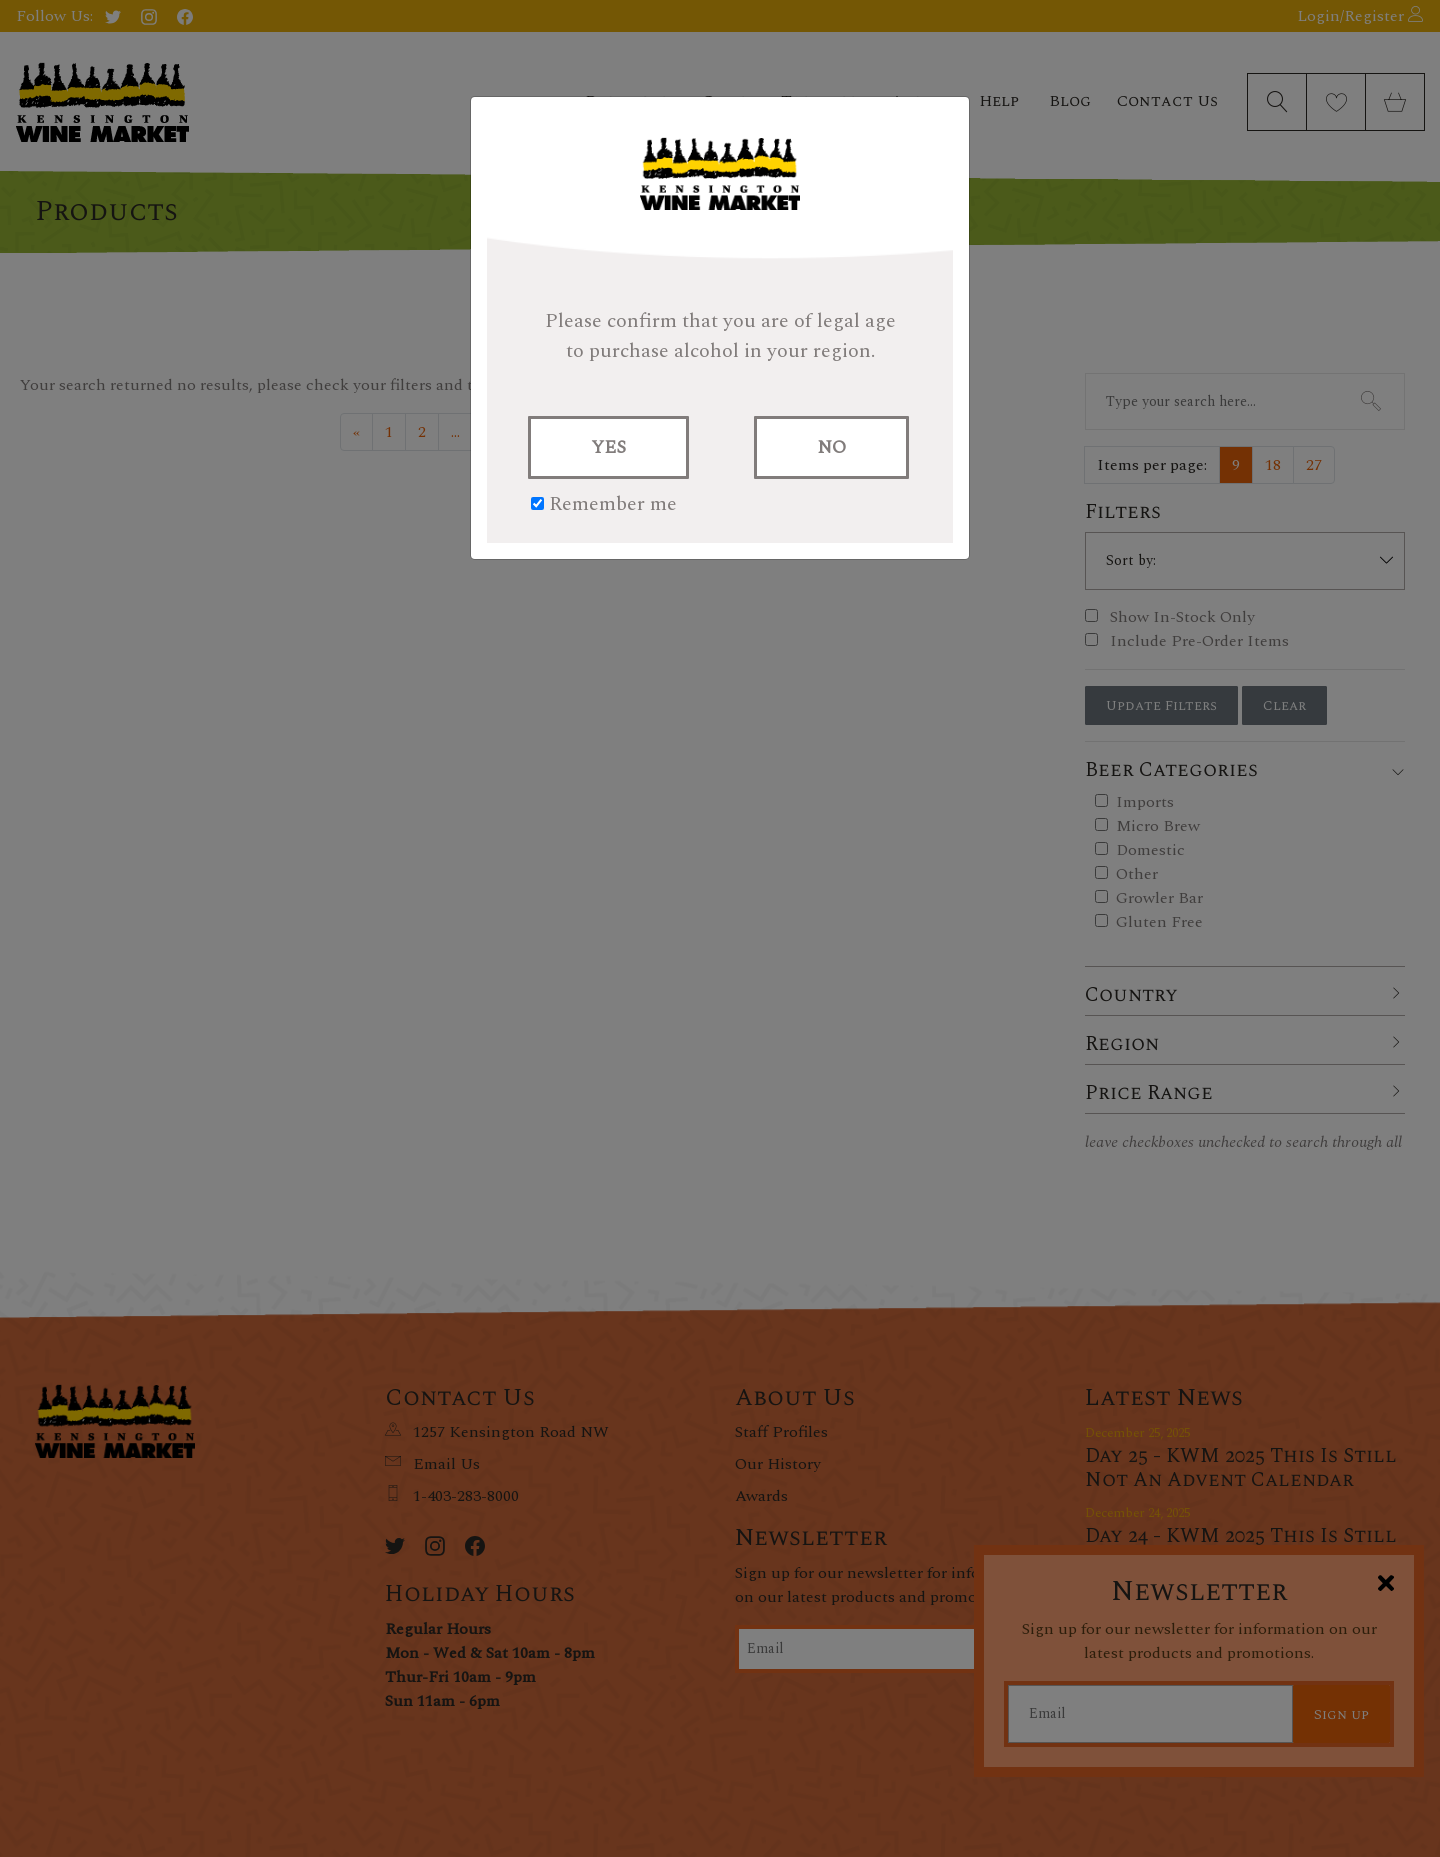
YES (608, 447)
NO (831, 447)
